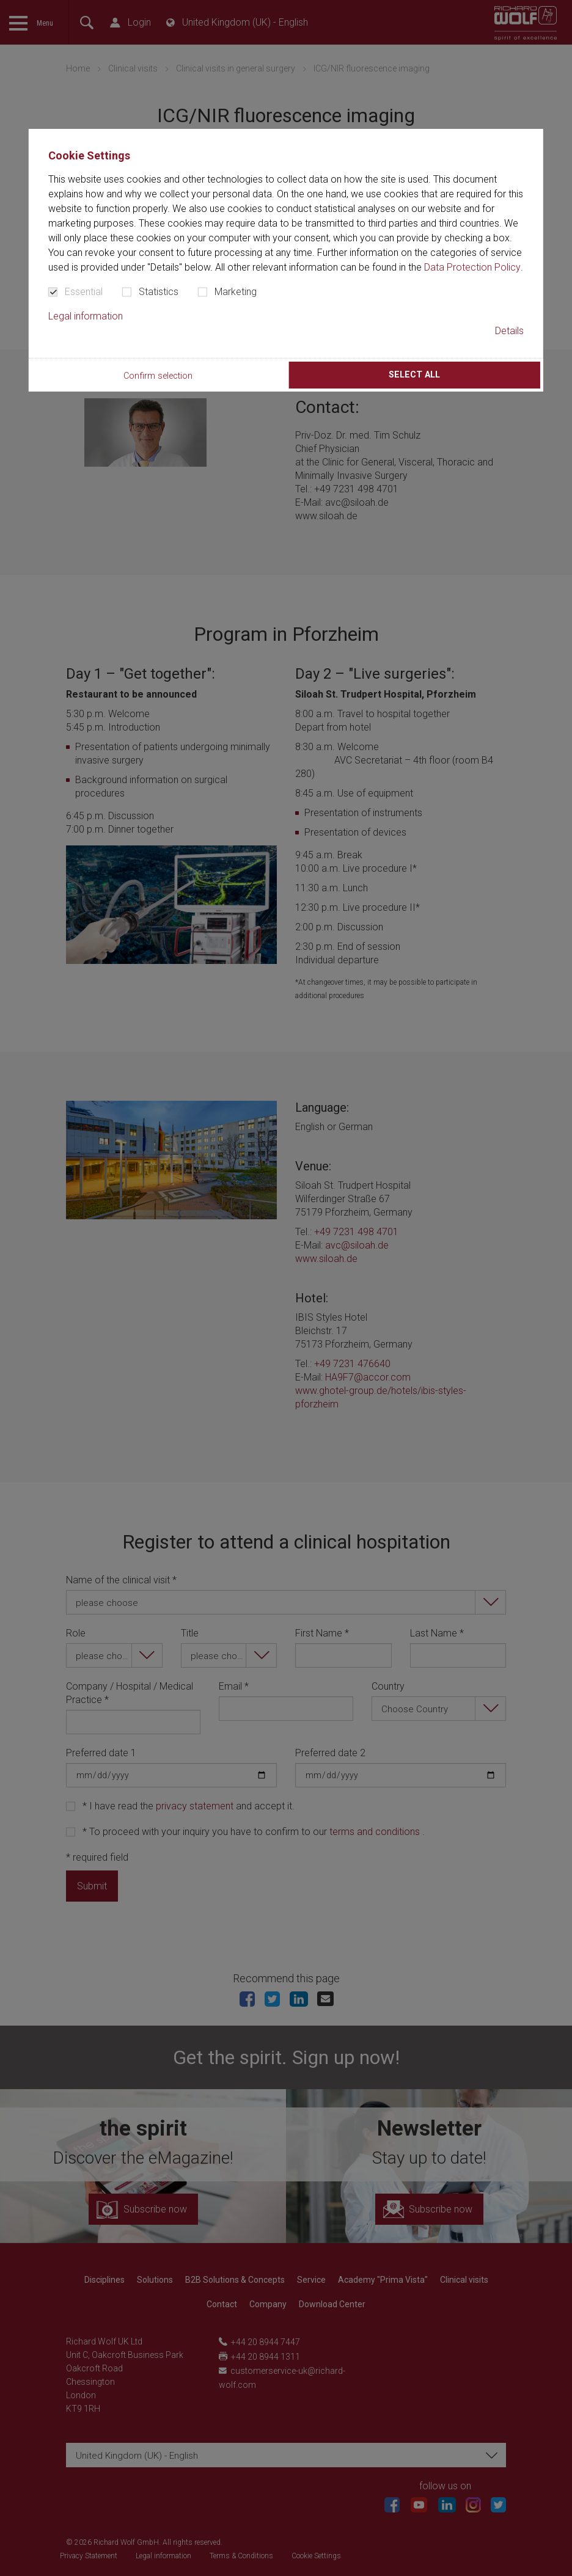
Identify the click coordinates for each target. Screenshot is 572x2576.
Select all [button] (414, 375)
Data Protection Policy (472, 267)
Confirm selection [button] (158, 376)
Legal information (85, 316)
